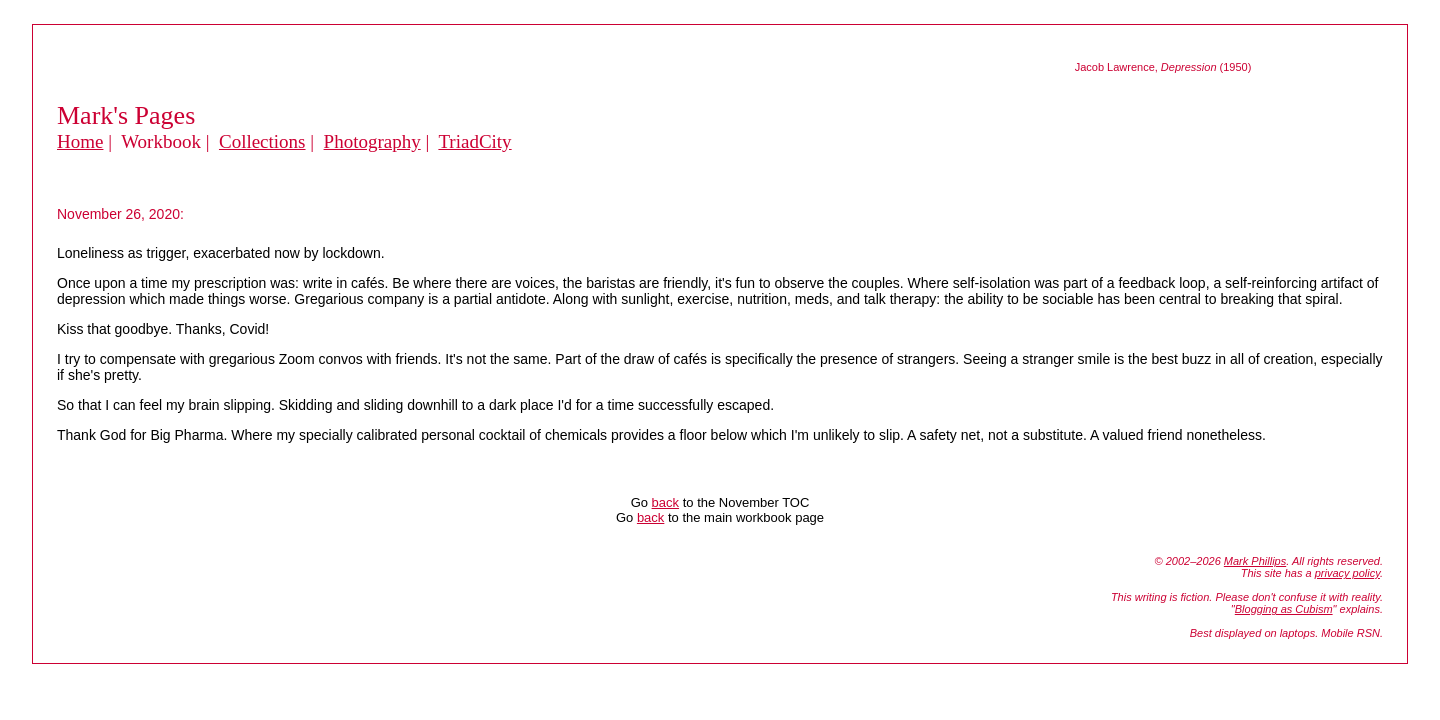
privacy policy (1347, 573)
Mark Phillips (1255, 561)
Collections (262, 141)
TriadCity (474, 141)
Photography (372, 141)
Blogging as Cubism (1284, 609)
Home (80, 141)
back (665, 502)
